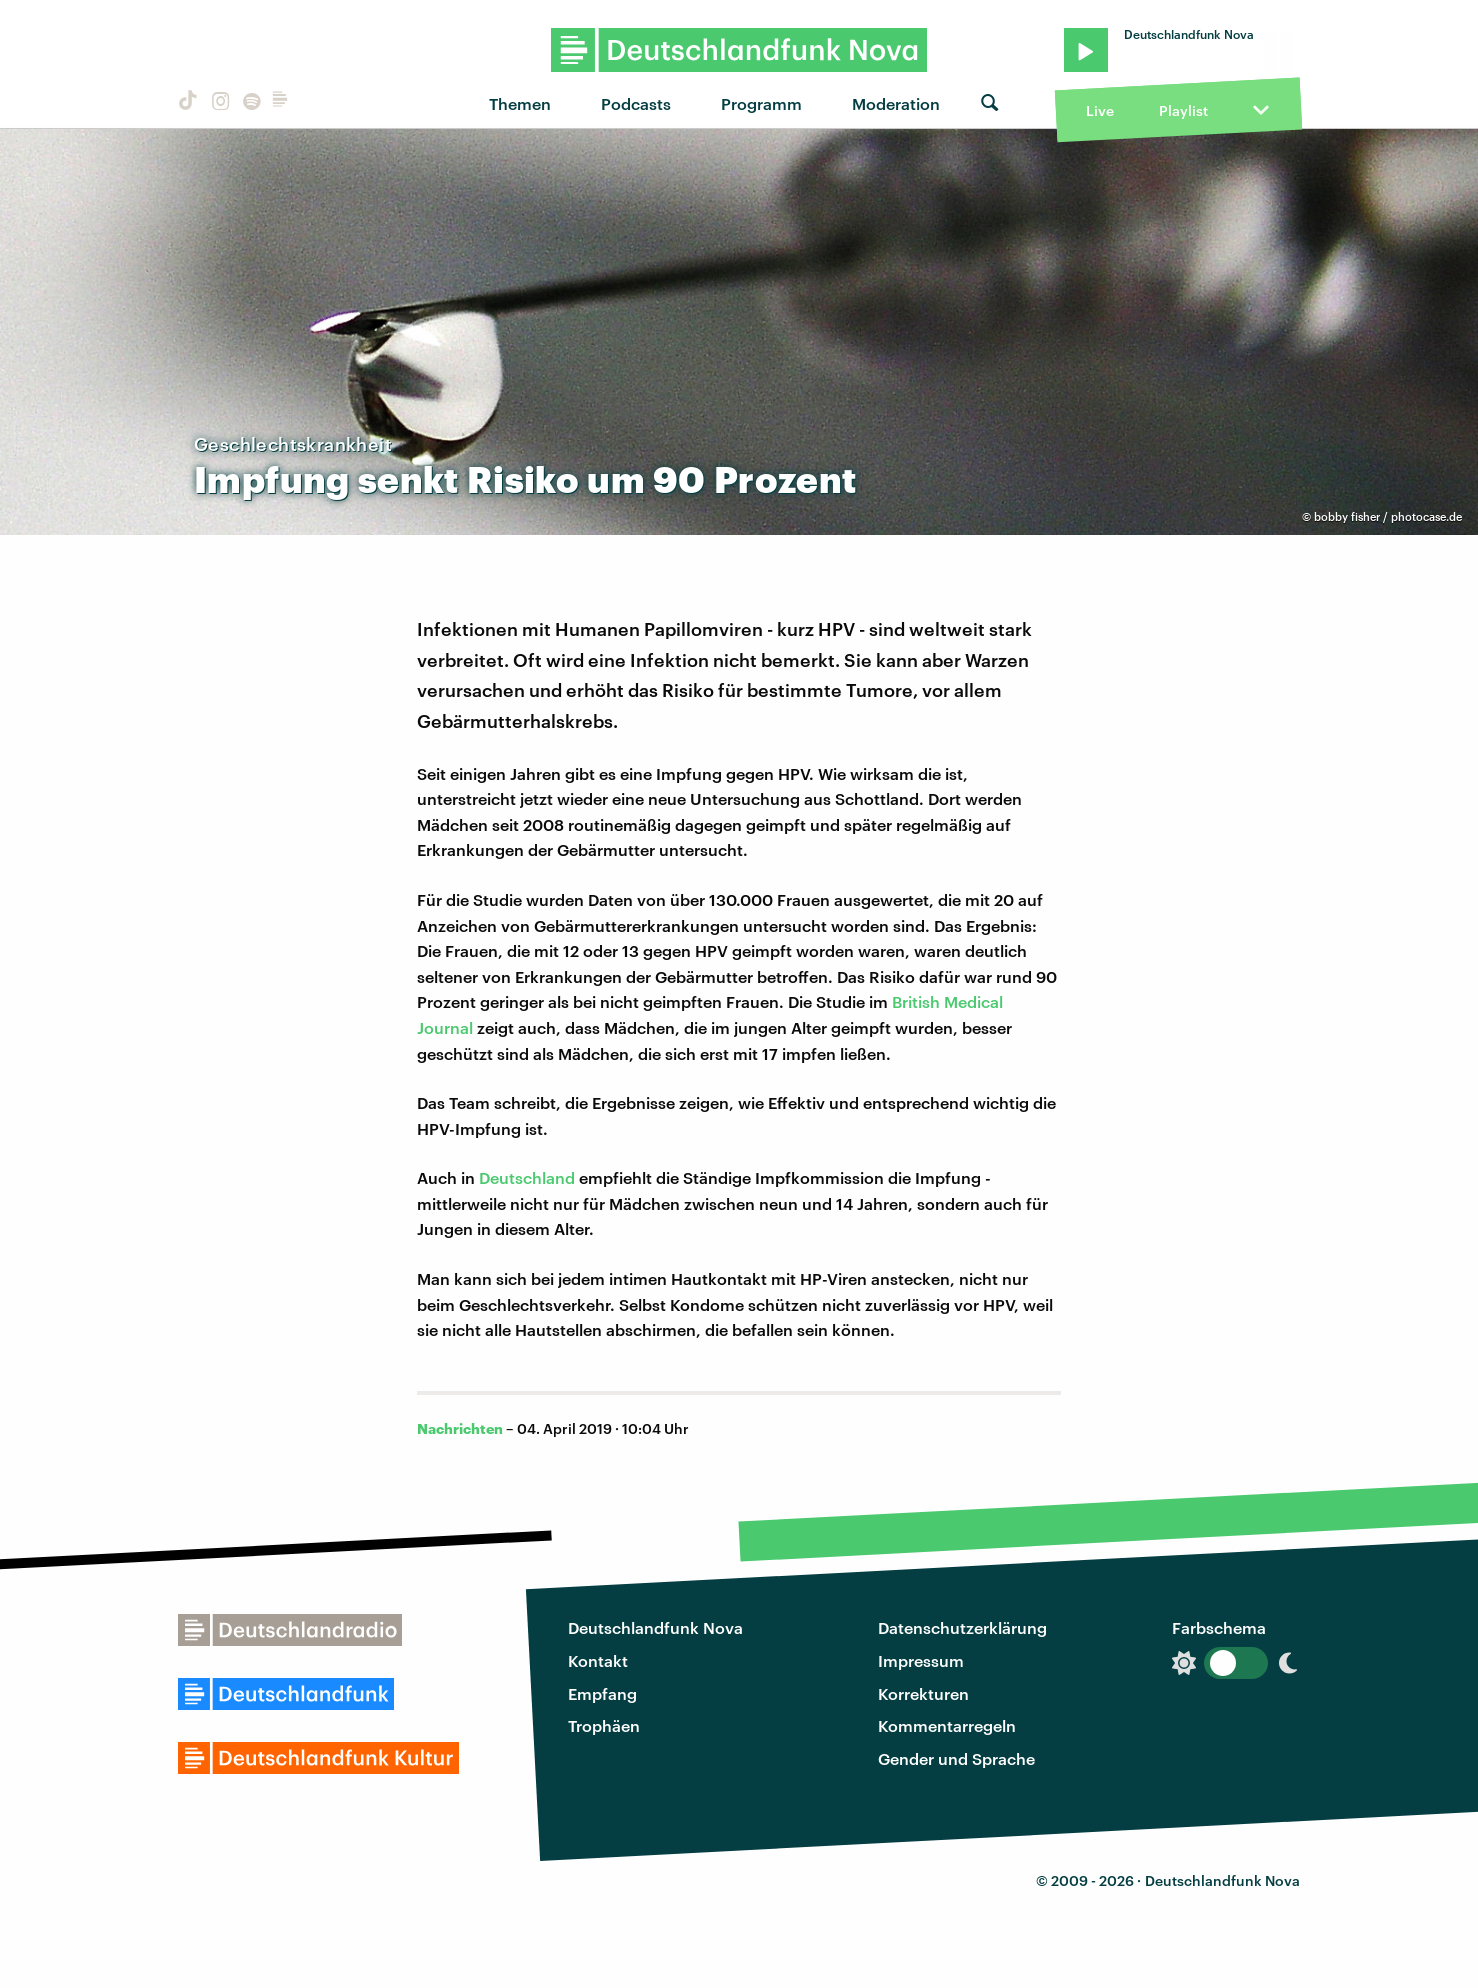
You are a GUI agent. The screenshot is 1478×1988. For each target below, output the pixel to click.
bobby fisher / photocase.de (1388, 516)
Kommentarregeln (947, 1725)
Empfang (602, 1693)
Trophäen (604, 1725)
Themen (520, 103)
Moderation (896, 103)
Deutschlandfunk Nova (655, 1627)
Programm (761, 103)
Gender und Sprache (956, 1758)
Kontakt (598, 1660)
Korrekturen (923, 1693)
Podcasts (636, 103)
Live (1100, 110)
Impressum (921, 1660)
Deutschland (527, 1177)
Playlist (1183, 110)
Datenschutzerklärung (962, 1627)
